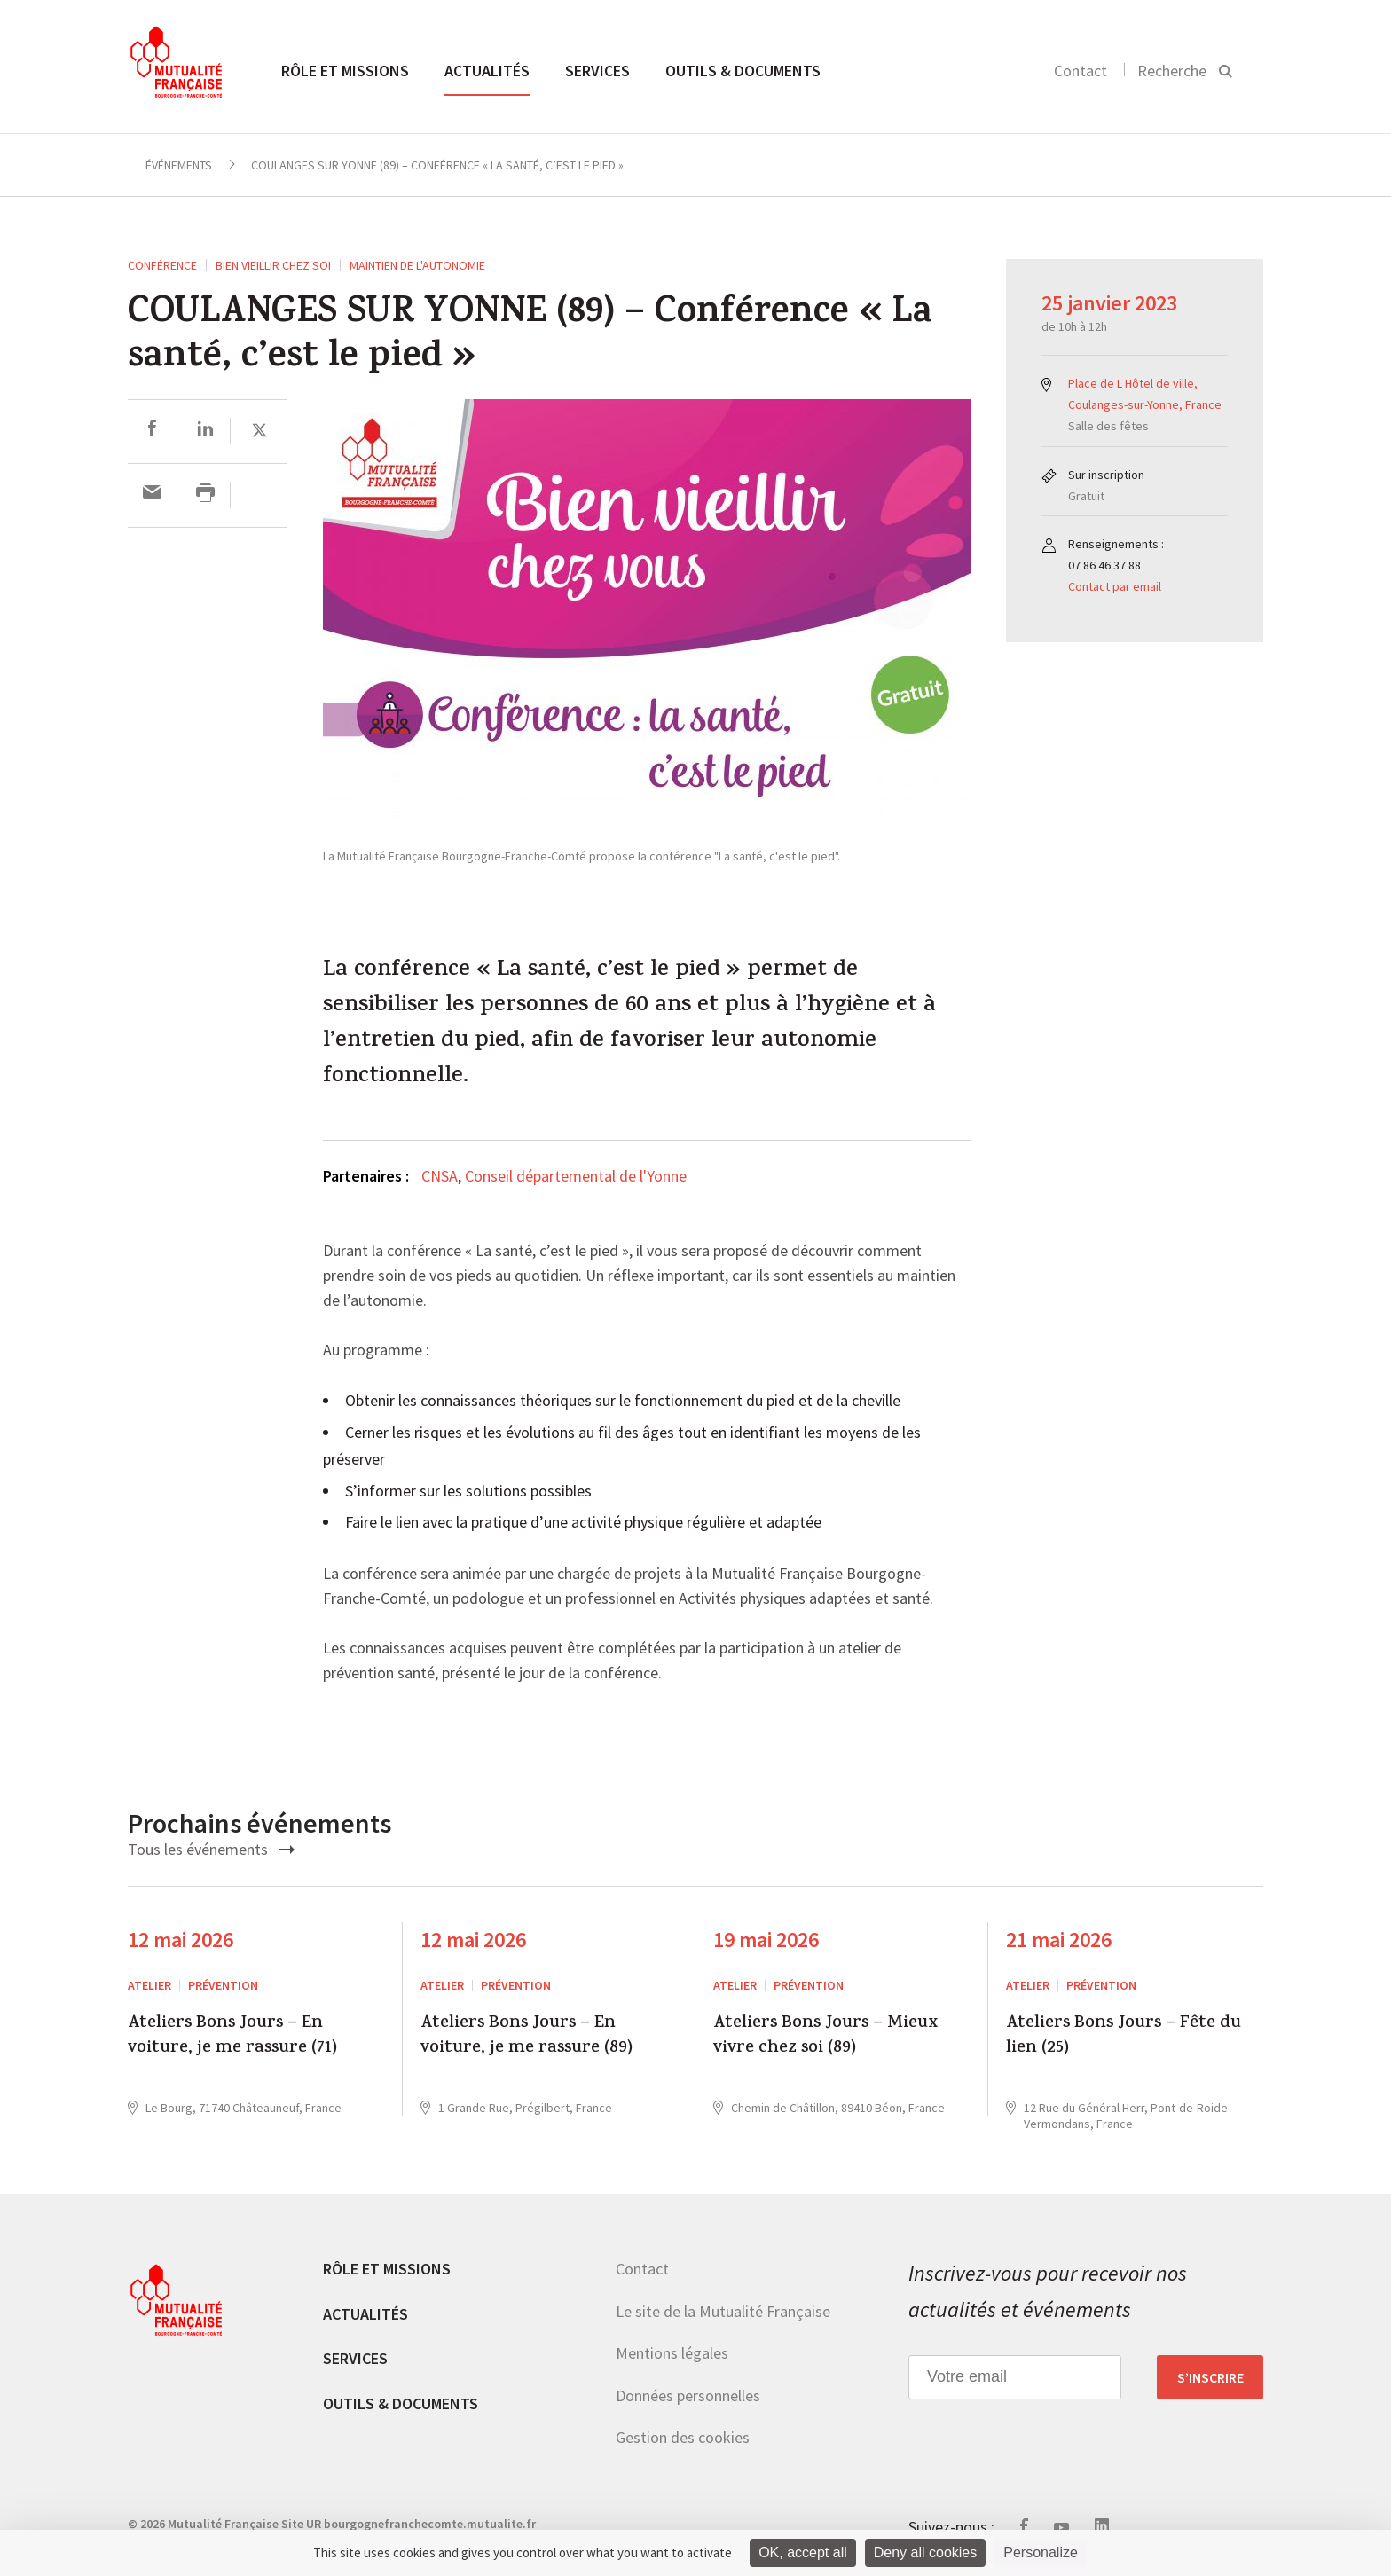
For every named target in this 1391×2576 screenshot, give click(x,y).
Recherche (1171, 70)
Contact (1080, 70)
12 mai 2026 (180, 1939)
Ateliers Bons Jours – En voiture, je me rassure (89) (526, 2037)
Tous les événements (211, 1849)
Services (597, 70)
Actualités (487, 70)
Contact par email (1114, 586)
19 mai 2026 (766, 1939)
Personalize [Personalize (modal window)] (1040, 2552)
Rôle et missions (345, 70)
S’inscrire (1210, 2377)
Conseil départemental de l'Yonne (576, 1176)
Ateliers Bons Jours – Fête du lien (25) (1123, 2037)
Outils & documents (743, 70)
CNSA (439, 1176)
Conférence (162, 265)
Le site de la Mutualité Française (723, 2311)
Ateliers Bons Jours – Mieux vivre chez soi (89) (825, 2037)
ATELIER (149, 1985)
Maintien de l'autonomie (417, 265)
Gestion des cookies (683, 2437)
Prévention (223, 1985)
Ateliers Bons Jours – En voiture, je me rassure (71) (232, 2037)
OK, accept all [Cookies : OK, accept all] (802, 2552)
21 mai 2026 (1059, 1939)
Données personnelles (688, 2395)
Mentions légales (672, 2353)
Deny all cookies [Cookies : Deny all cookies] (926, 2552)
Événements (178, 165)
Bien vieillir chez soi (273, 265)
